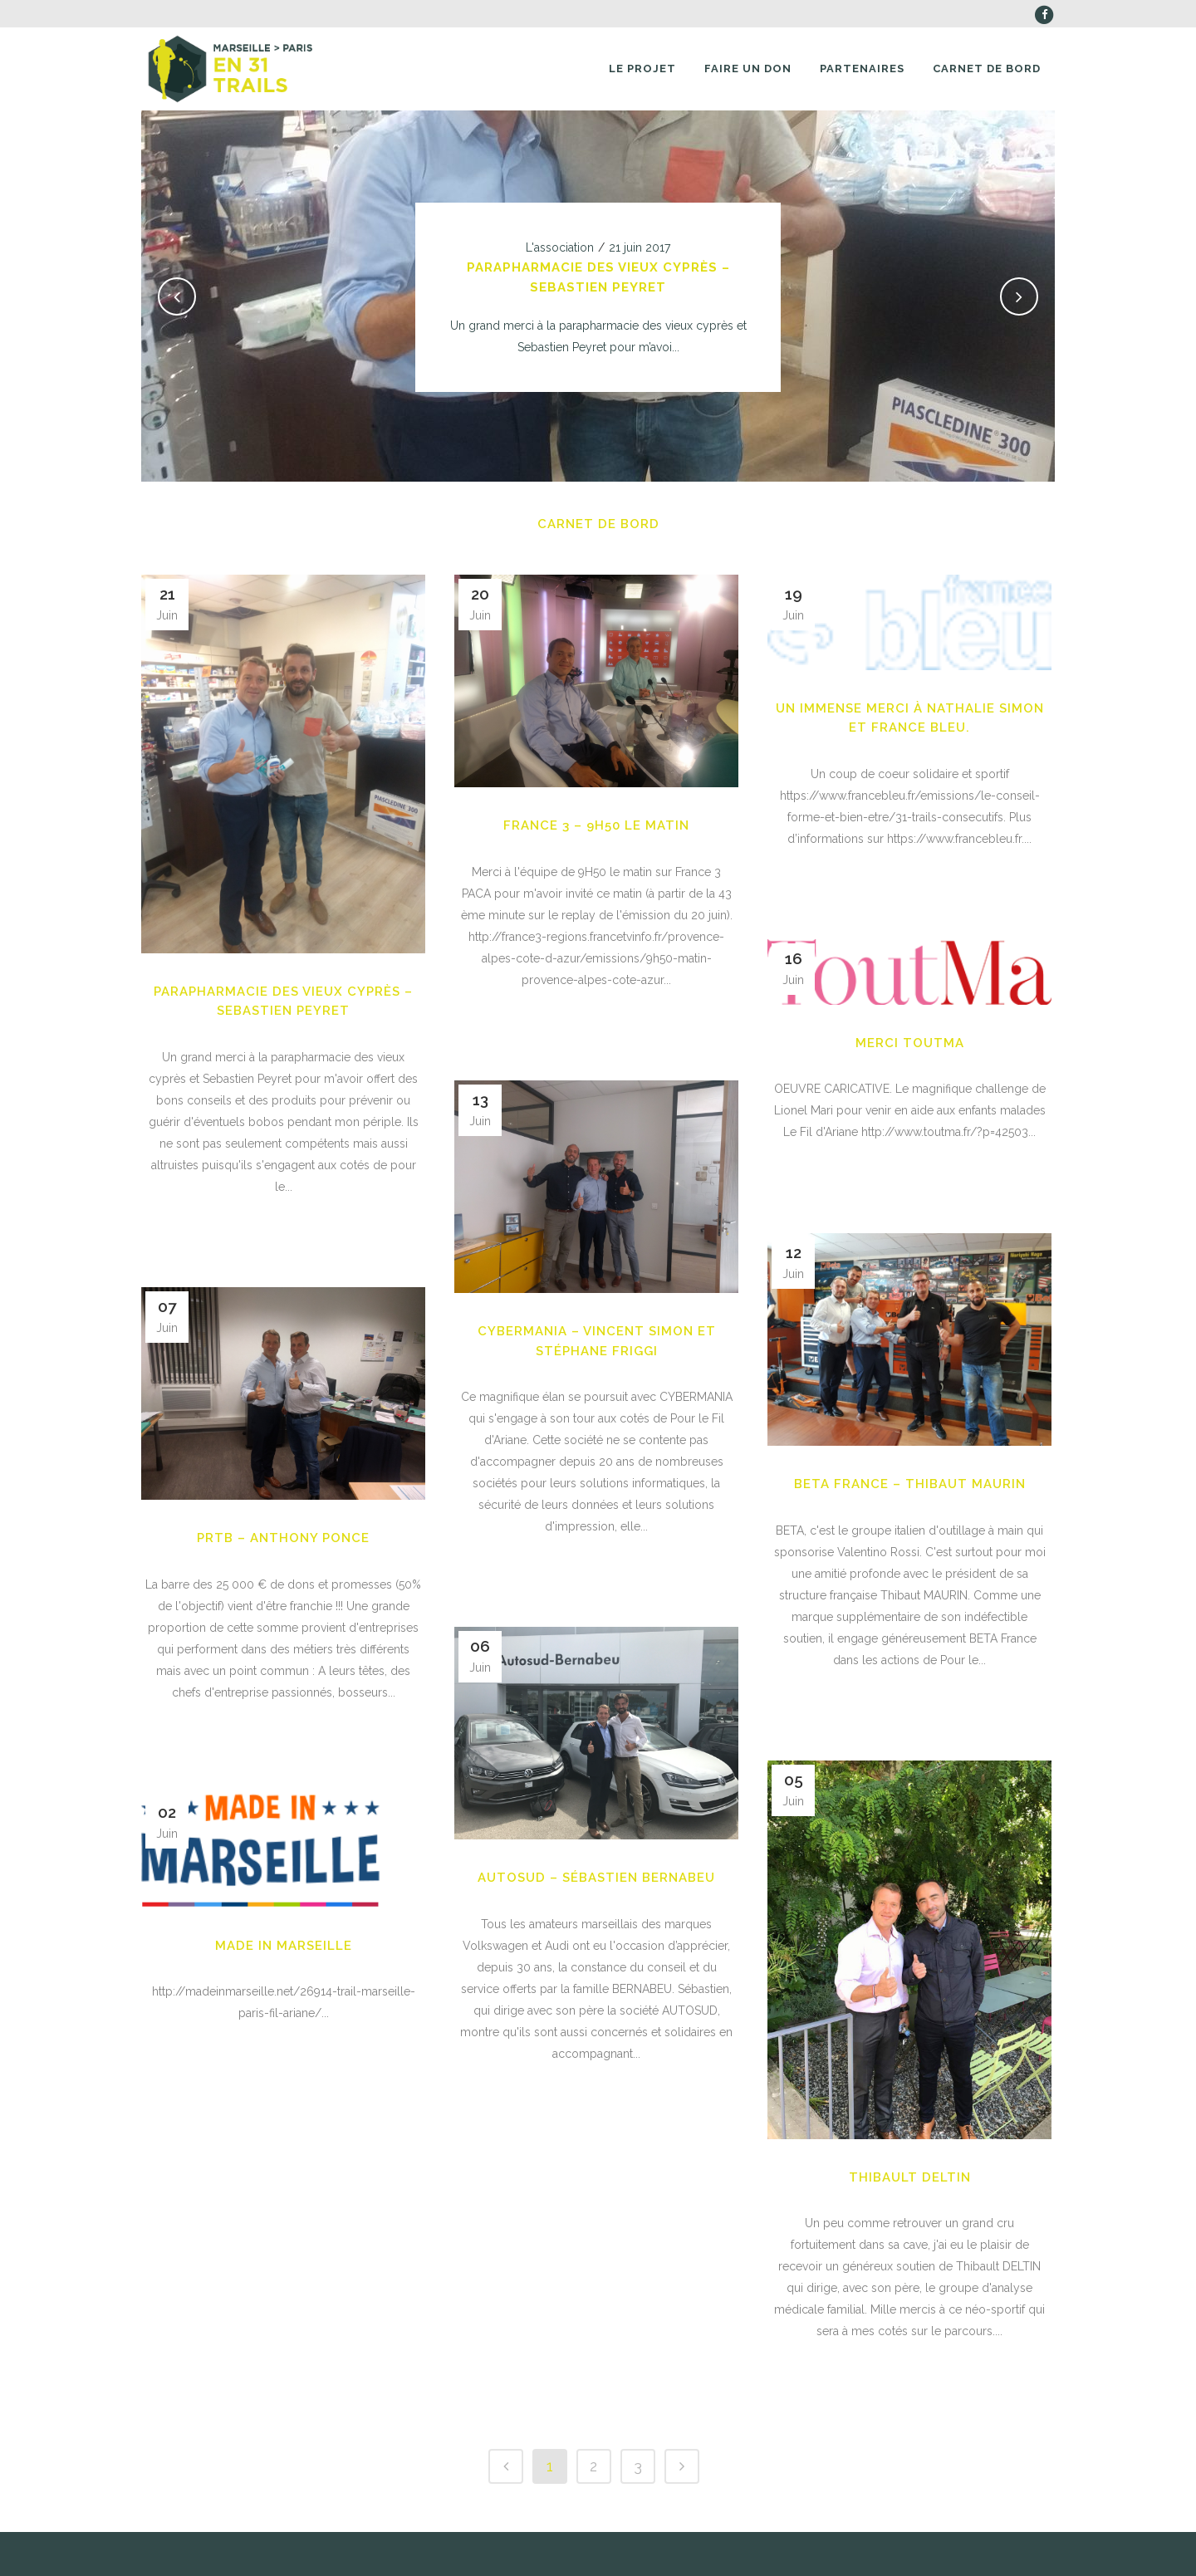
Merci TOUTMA (909, 1043)
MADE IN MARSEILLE (283, 1945)
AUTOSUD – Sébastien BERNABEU (596, 1877)
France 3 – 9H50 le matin (596, 825)
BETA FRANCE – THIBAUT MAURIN (910, 1484)
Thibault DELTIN (910, 2177)
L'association (560, 247)
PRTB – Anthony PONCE (283, 1537)
